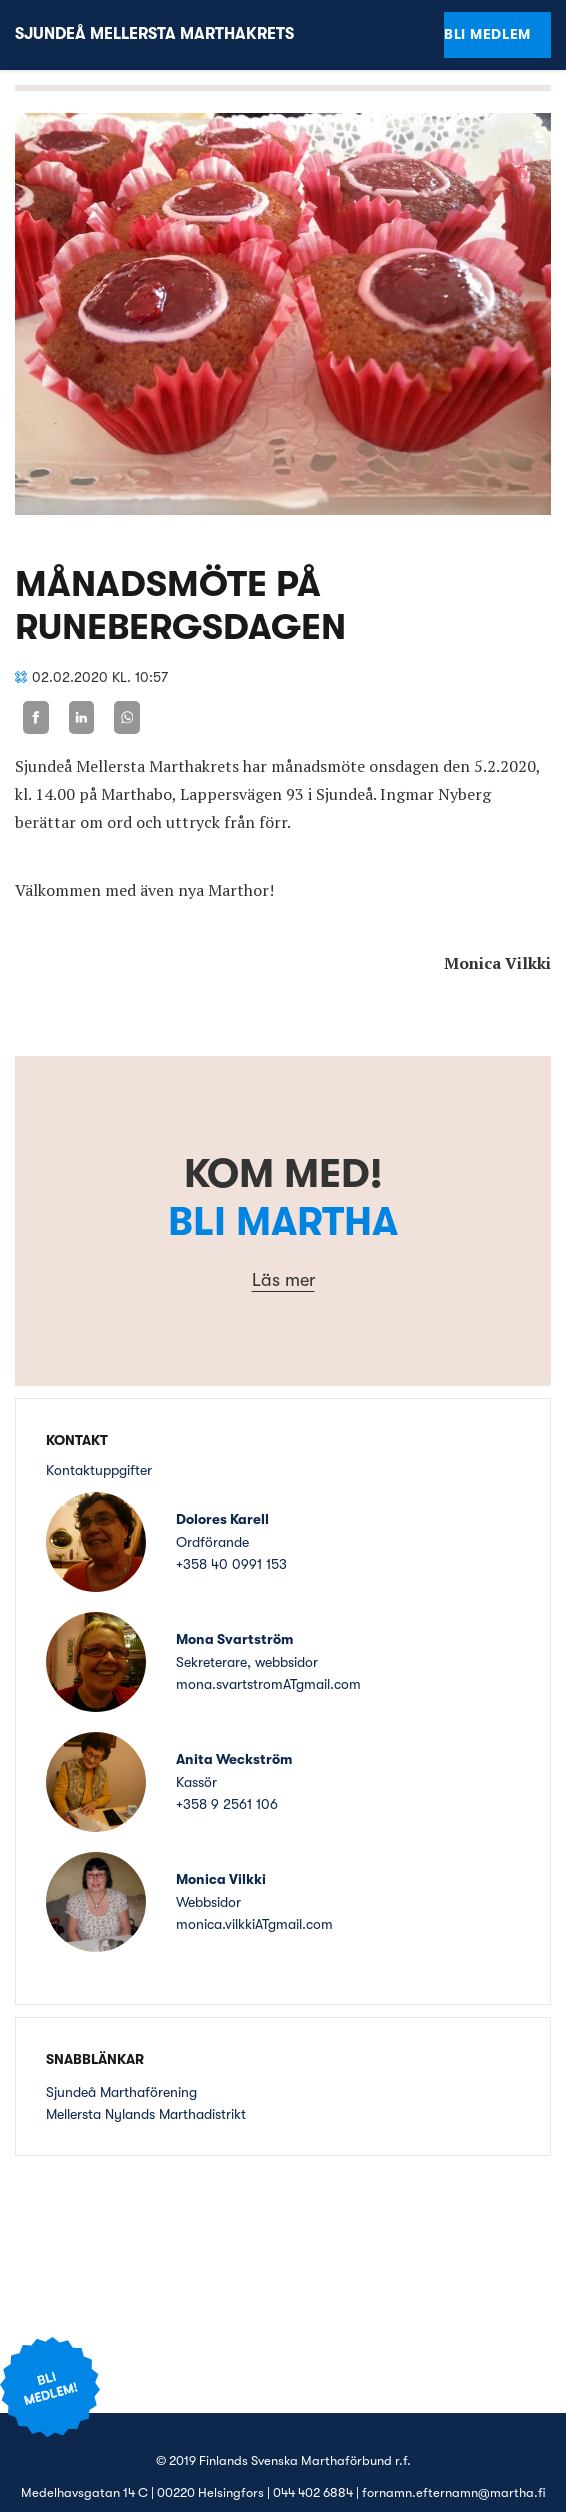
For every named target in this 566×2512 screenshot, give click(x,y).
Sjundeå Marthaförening (121, 2092)
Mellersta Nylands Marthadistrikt (146, 2114)
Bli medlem (487, 34)
